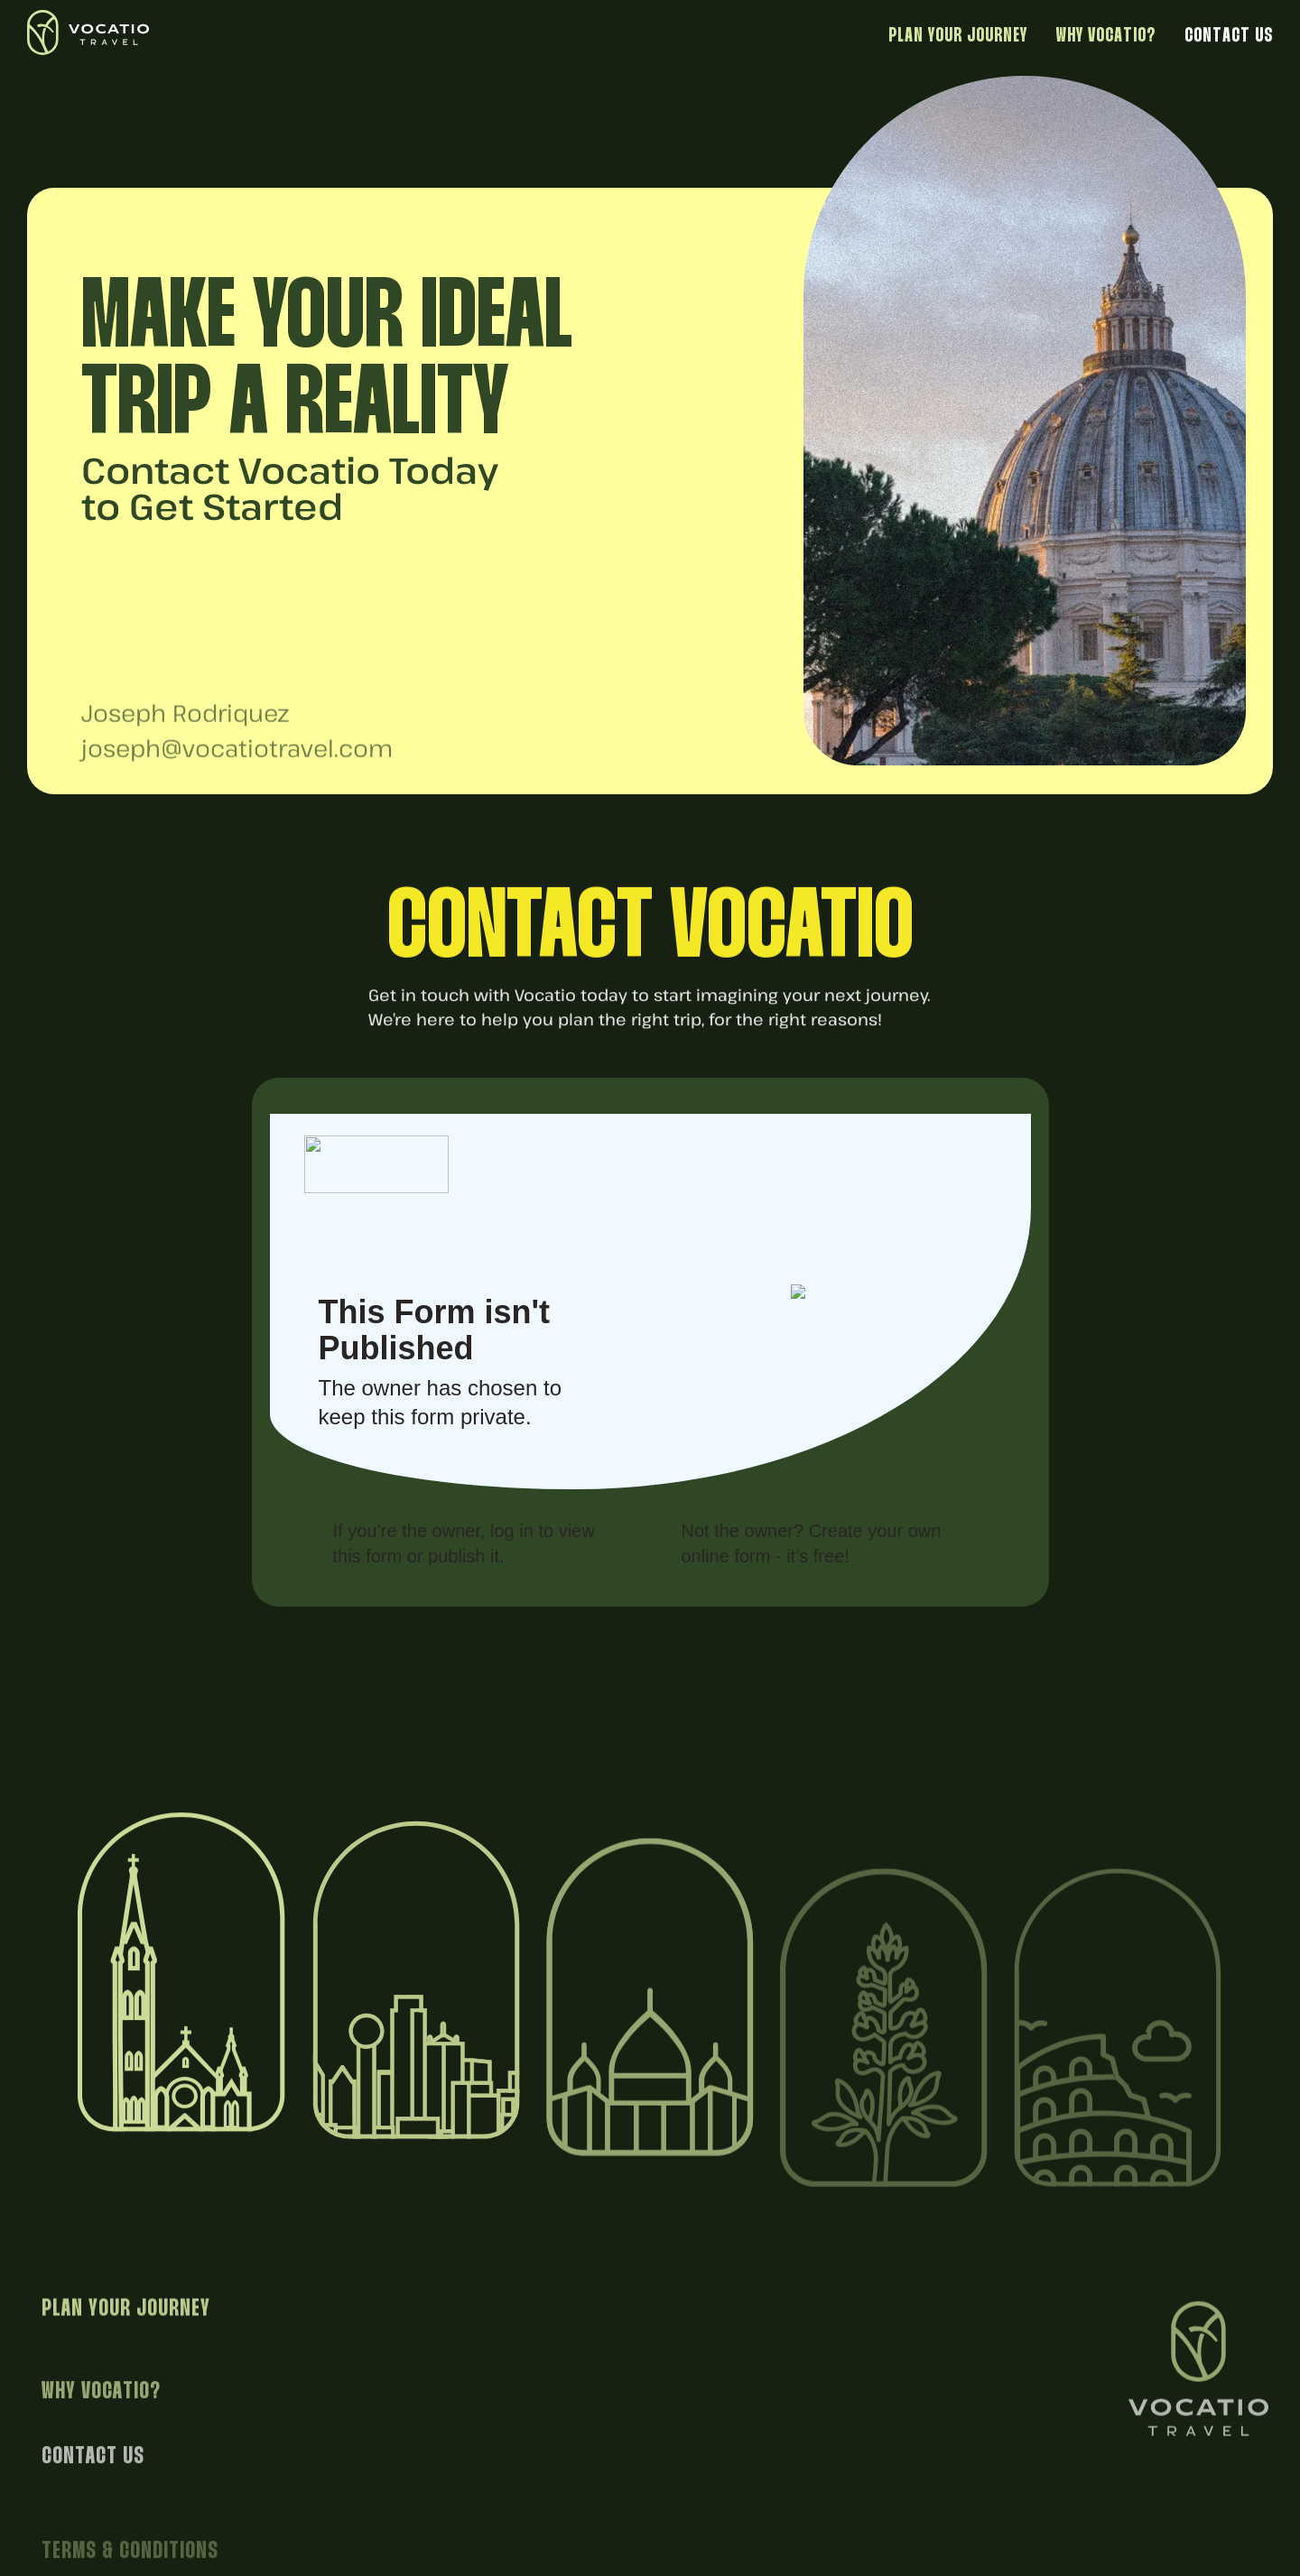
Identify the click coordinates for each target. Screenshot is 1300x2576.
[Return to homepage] (113, 32)
